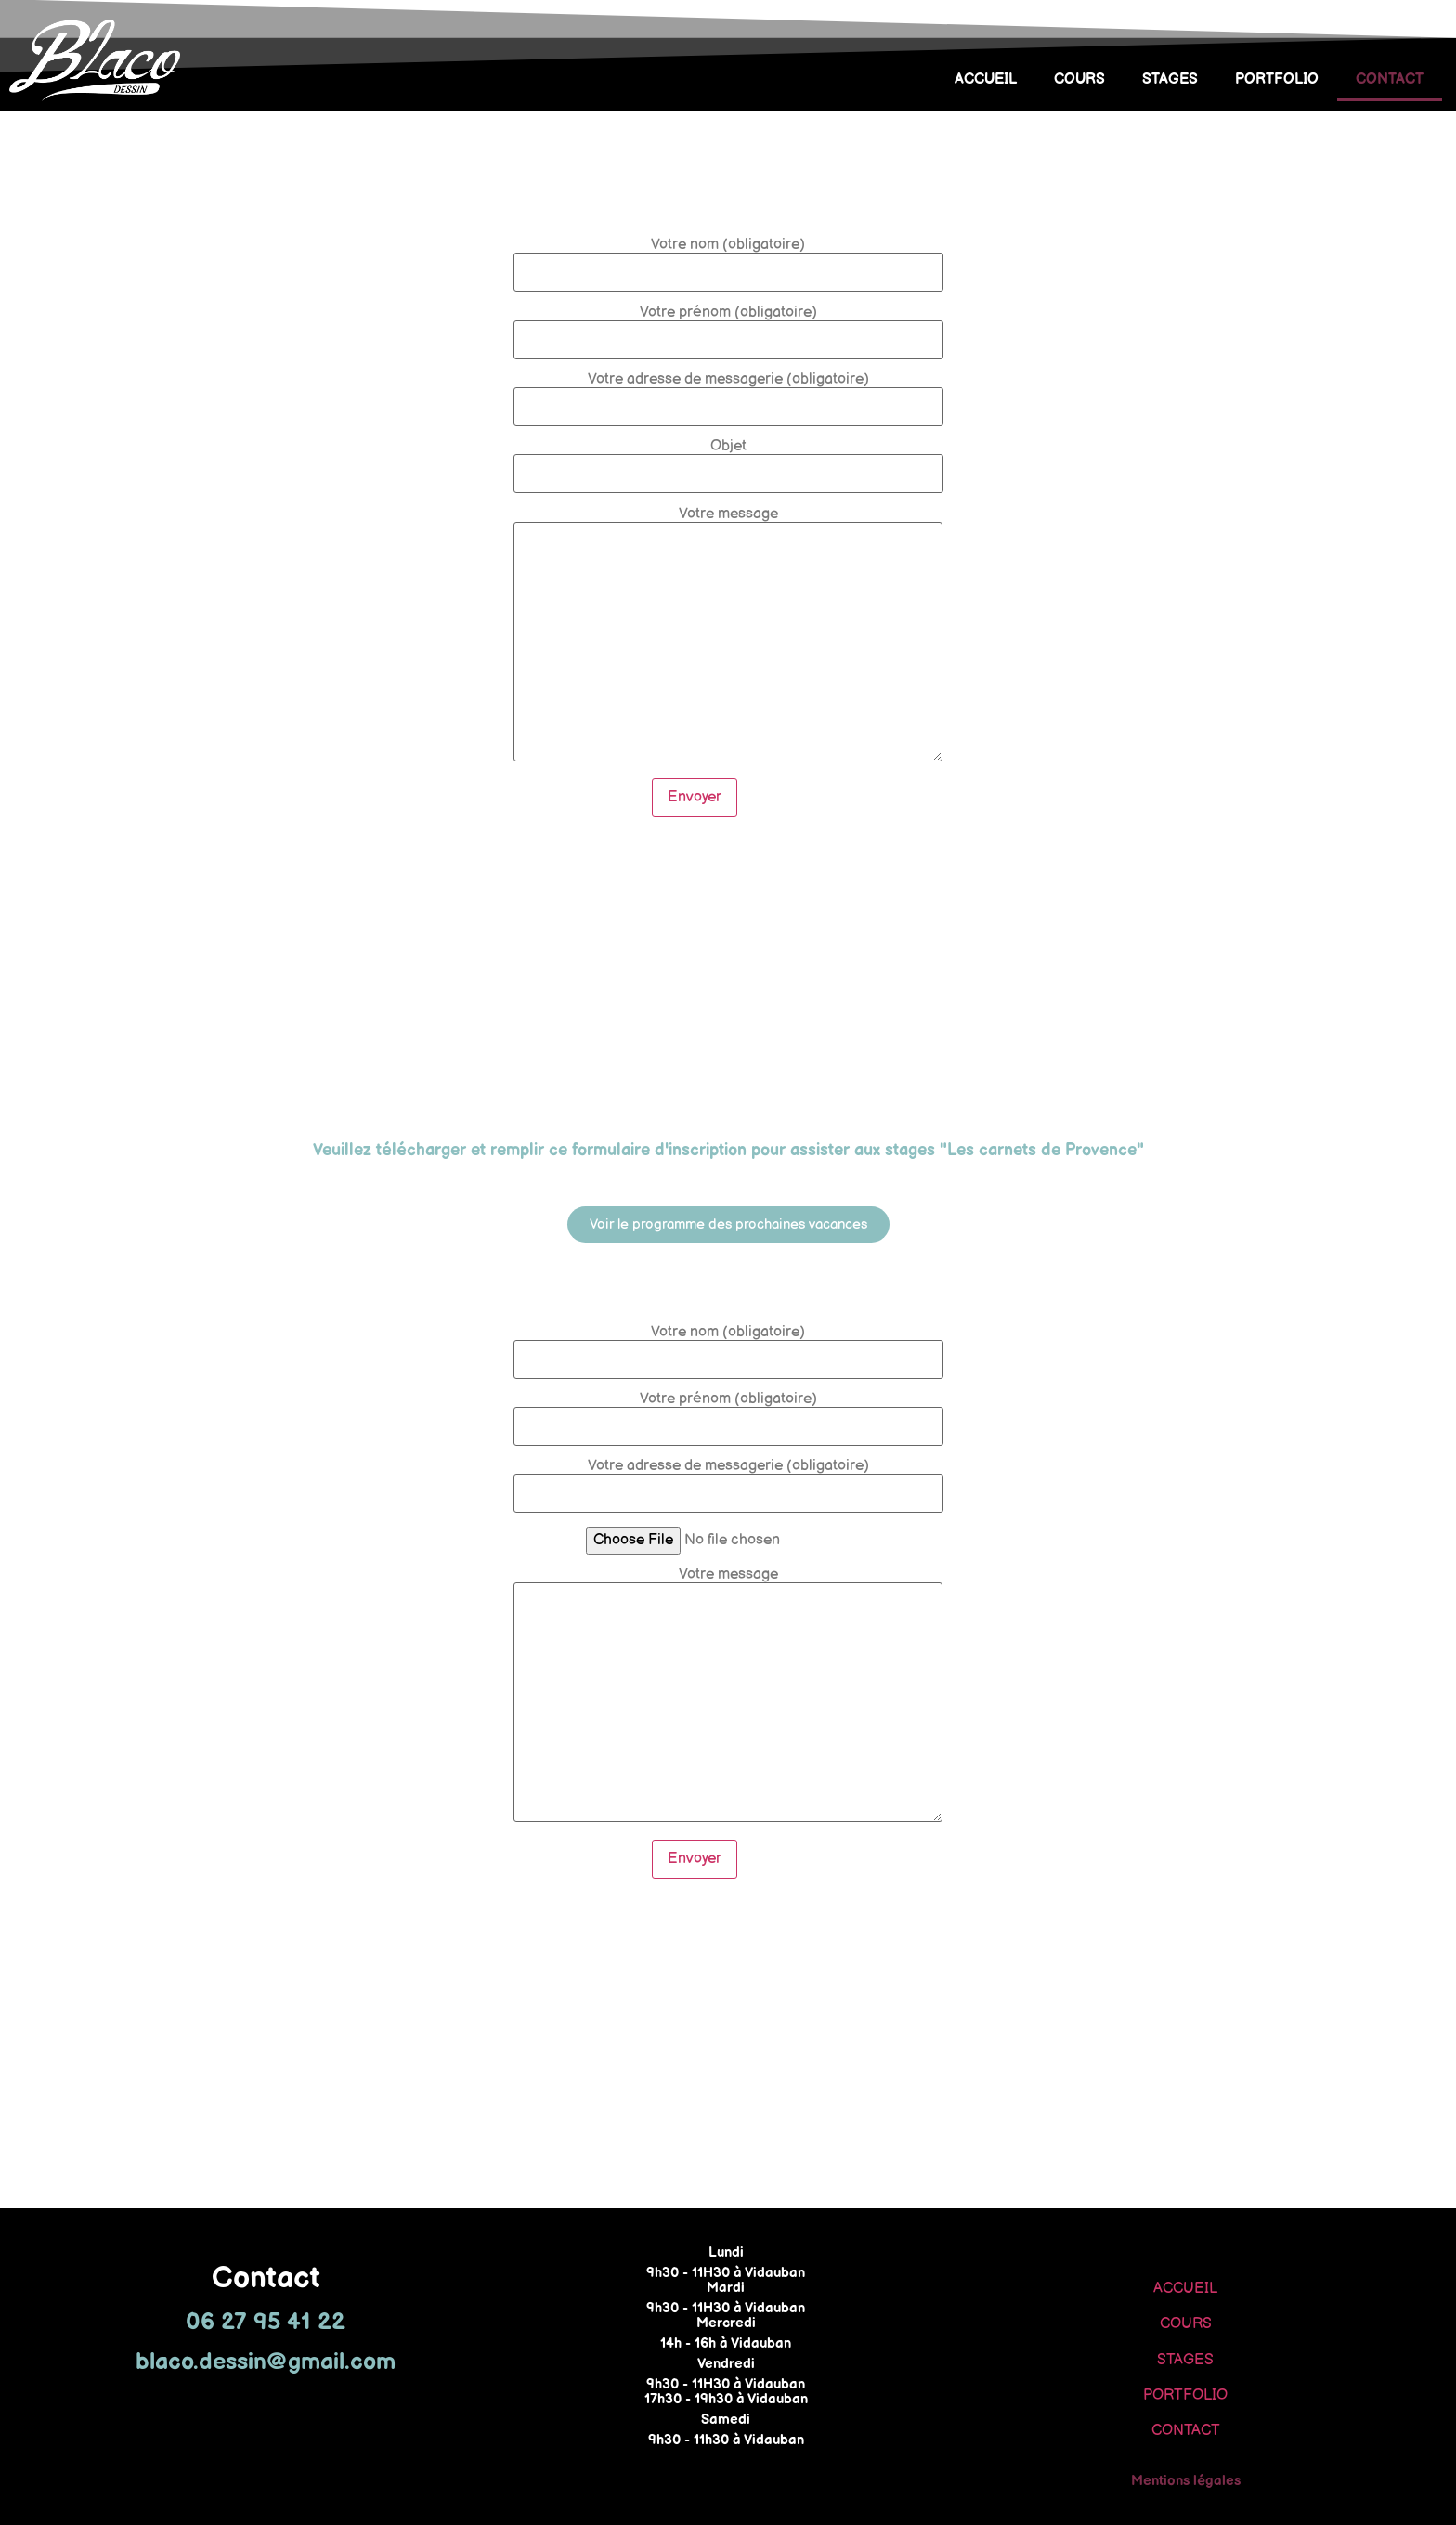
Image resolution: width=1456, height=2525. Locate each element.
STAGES (1170, 79)
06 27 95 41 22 (265, 2322)
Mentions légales (1186, 2481)
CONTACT (1390, 79)
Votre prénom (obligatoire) (728, 327)
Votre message (728, 636)
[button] (728, 1224)
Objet (728, 460)
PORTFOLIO (1277, 79)
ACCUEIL (986, 79)
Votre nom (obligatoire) (728, 259)
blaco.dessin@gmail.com (266, 2362)
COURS (1079, 79)
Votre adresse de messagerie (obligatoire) (728, 393)
